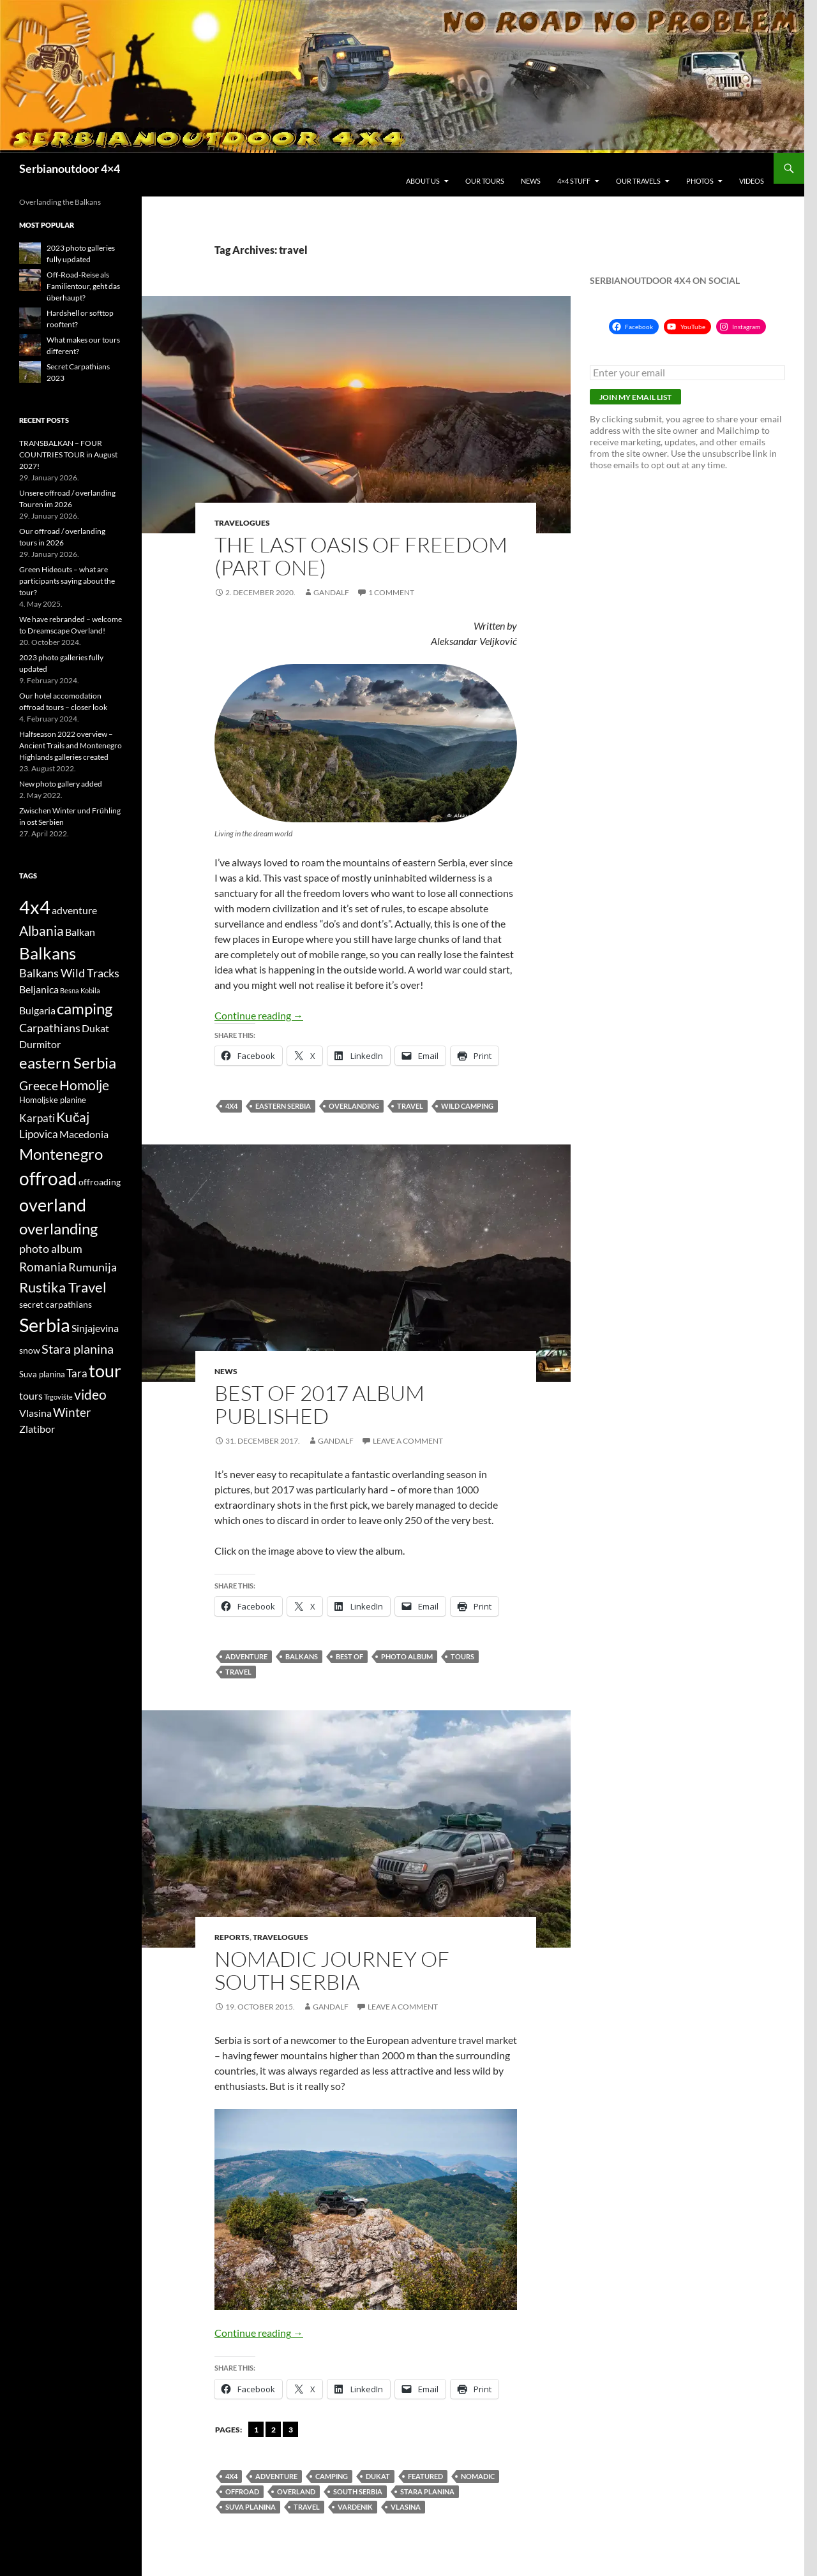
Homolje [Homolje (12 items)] (84, 1085)
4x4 (231, 1106)
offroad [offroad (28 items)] (48, 1178)
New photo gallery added (60, 783)
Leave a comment (408, 1441)
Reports (232, 1937)
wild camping (467, 1106)
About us (423, 181)
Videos (751, 181)
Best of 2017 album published (319, 1404)
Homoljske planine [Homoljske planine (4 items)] (52, 1100)
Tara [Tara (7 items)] (76, 1373)
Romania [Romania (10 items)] (43, 1266)
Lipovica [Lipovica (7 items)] (38, 1134)
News (531, 181)
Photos (700, 181)
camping (331, 2476)
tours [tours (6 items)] (31, 1396)
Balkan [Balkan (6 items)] (80, 932)
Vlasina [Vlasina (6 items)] (35, 1413)
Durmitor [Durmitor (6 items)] (40, 1044)
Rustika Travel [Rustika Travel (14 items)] (63, 1287)
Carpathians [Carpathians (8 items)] (49, 1028)
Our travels (638, 181)
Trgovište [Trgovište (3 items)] (58, 1397)
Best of (349, 1656)
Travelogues (242, 523)
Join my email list (635, 397)
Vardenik (355, 2507)
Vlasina (406, 2507)
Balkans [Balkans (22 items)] (47, 953)
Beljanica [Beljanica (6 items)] (39, 989)
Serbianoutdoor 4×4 (69, 168)
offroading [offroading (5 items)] (100, 1181)
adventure (246, 1656)
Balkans (301, 1656)
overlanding (354, 1106)
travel (410, 1106)
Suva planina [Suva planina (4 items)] (42, 1374)
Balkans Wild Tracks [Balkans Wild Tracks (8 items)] (69, 973)
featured (425, 2476)
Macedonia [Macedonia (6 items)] (84, 1134)
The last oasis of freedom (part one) (360, 556)
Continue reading (258, 1015)
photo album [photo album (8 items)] (50, 1248)
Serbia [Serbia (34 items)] (44, 1325)
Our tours (484, 181)
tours (462, 1656)
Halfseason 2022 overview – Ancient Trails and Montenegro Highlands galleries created (70, 745)
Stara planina (427, 2491)
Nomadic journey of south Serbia (331, 1970)
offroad (242, 2491)
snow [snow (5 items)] (29, 1350)
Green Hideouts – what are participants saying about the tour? (67, 581)
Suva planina (250, 2507)
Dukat (378, 2476)
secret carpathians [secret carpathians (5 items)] (55, 1304)
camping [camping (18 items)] (84, 1008)
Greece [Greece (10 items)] (38, 1085)
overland (296, 2491)
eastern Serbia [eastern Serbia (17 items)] (67, 1063)
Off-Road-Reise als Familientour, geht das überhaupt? (83, 286)
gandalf (331, 592)
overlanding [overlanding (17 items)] (58, 1229)
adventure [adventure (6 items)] (74, 910)
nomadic (478, 2476)
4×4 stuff (573, 181)
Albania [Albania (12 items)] (41, 930)
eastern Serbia (283, 1106)
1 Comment (391, 592)
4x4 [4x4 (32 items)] (34, 907)
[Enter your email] (687, 372)
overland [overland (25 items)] (52, 1205)
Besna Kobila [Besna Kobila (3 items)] (80, 990)
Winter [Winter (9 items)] (72, 1412)
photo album (407, 1656)
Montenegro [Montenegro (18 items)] (61, 1153)
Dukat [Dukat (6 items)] (95, 1028)
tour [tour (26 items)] (105, 1370)
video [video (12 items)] (90, 1394)
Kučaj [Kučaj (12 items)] (72, 1117)
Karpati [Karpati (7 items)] (37, 1118)
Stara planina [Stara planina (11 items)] (77, 1348)
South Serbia (357, 2491)
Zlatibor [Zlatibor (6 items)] (37, 1429)
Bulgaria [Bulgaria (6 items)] (37, 1010)
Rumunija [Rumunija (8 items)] (92, 1267)
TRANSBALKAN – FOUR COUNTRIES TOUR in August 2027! (68, 454)
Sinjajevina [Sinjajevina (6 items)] (95, 1328)
